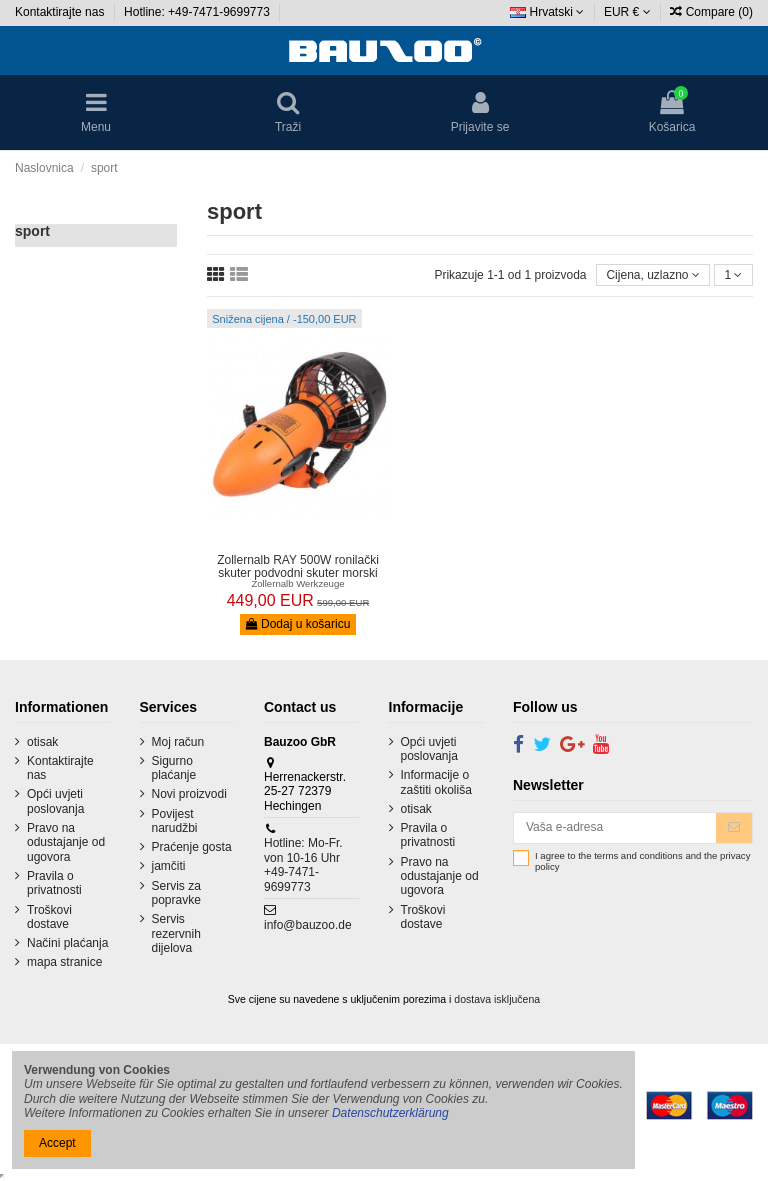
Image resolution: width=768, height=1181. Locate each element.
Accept (57, 1143)
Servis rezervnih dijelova (176, 933)
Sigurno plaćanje (174, 768)
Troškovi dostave (49, 917)
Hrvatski (547, 12)
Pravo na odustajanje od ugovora (66, 842)
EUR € (627, 12)
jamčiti (169, 866)
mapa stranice (64, 962)
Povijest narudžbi (175, 821)
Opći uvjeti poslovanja (55, 801)
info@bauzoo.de (308, 925)
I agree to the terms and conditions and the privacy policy (642, 861)
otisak (42, 742)
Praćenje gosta (192, 847)
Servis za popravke (176, 893)
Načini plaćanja (67, 943)
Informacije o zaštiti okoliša (436, 782)
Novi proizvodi (189, 794)
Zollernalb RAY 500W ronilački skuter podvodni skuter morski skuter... (298, 573)
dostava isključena (497, 999)
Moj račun (178, 742)
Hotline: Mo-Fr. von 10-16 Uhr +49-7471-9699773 (303, 864)
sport (32, 231)
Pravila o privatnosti (54, 883)
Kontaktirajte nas (61, 12)
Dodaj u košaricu (298, 624)
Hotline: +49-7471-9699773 (198, 12)
